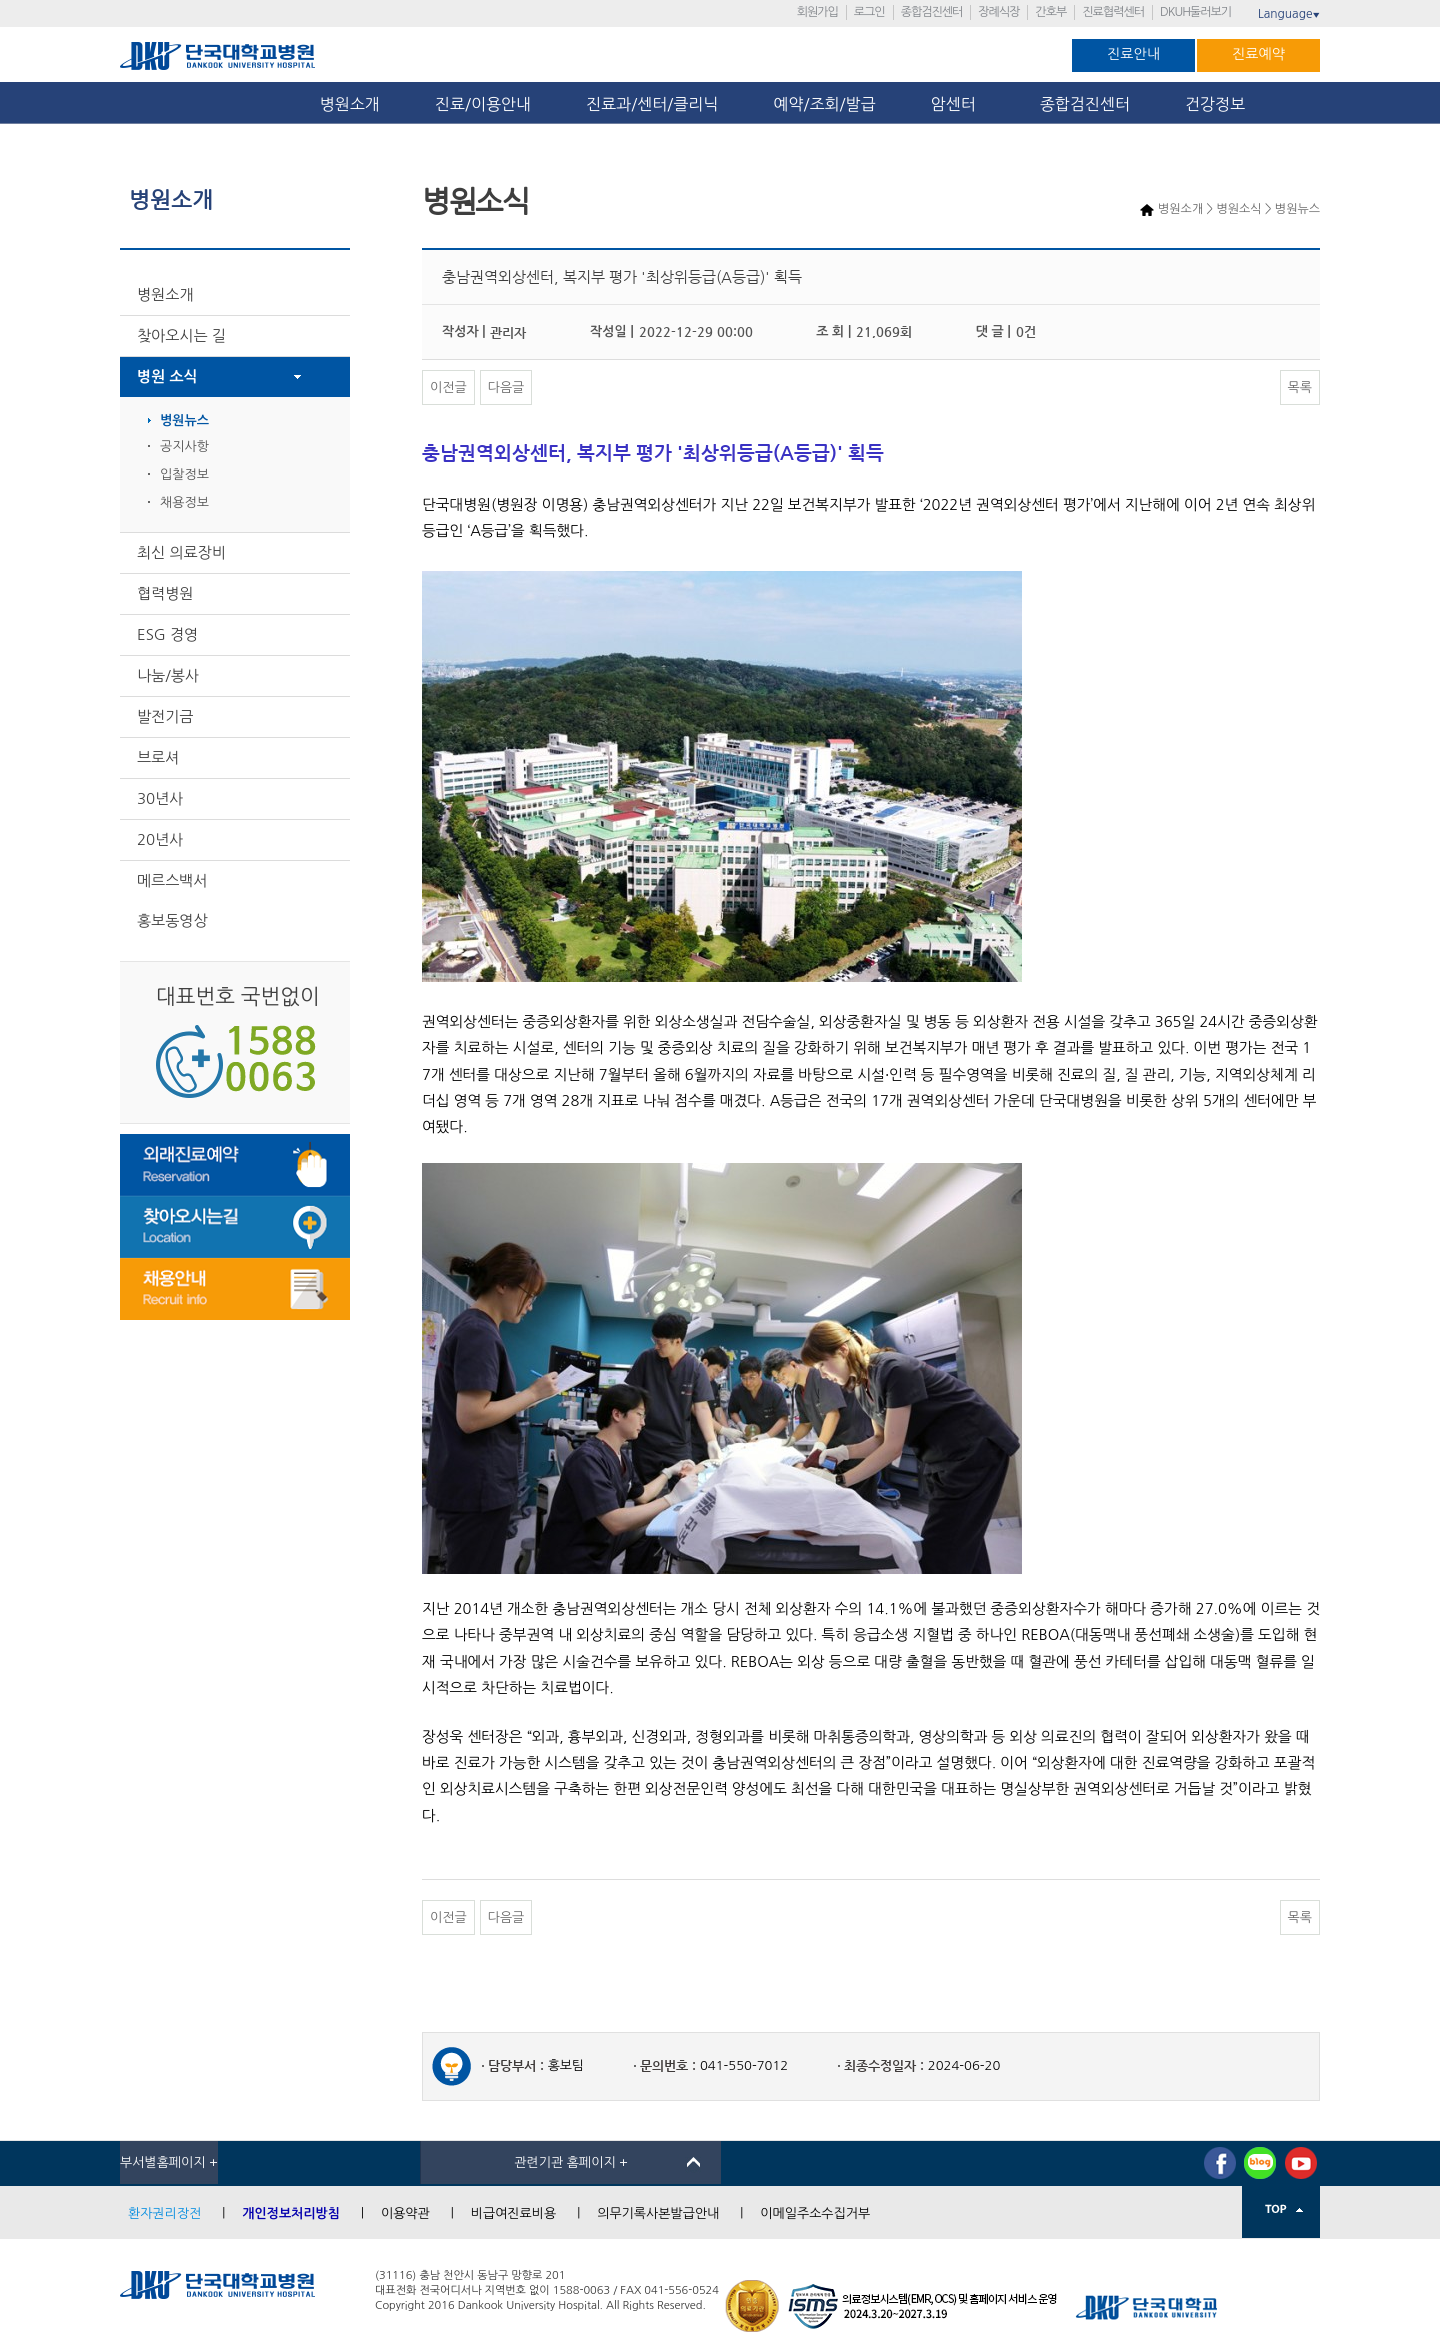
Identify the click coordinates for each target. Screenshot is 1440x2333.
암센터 (958, 104)
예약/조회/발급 (824, 104)
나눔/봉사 (168, 675)
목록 (1300, 387)
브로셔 (158, 757)
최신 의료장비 (181, 552)
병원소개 (350, 104)
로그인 (869, 12)
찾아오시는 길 (181, 335)
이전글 (448, 387)
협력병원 (165, 593)
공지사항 (184, 446)
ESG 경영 (167, 634)
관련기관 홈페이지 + (571, 2162)
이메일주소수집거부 (815, 2213)
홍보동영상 (172, 920)
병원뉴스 (184, 420)
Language (1289, 14)
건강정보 (1215, 104)
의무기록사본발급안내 (658, 2213)
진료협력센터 (1113, 12)
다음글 (506, 387)
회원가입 (817, 12)
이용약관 (405, 2213)
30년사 (160, 798)
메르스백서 (172, 880)
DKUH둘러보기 (1195, 12)
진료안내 (1133, 54)
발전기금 (165, 716)
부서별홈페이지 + (169, 2162)
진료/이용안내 (483, 104)
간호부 (1050, 12)
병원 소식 (167, 376)
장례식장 (998, 12)
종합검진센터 (932, 12)
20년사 (160, 839)
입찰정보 (184, 474)
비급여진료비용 (514, 2213)
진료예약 (1258, 54)
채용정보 (184, 502)
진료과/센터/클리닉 (652, 104)
